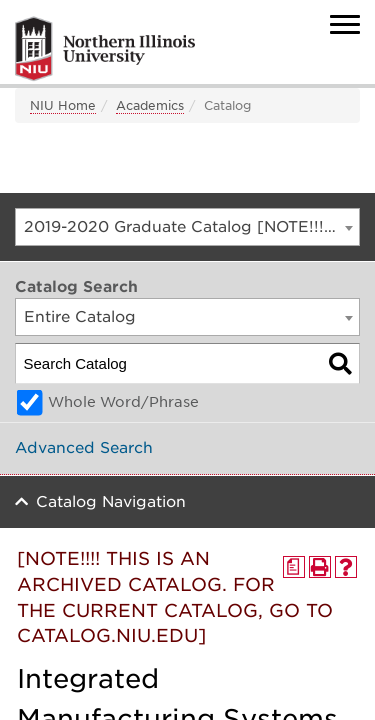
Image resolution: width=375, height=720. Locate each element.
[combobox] (187, 227)
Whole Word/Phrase (123, 402)
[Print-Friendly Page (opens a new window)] (320, 567)
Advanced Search (84, 448)
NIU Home (63, 105)
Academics (150, 105)
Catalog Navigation (111, 502)
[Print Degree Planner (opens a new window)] (294, 567)
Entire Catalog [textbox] (80, 317)
